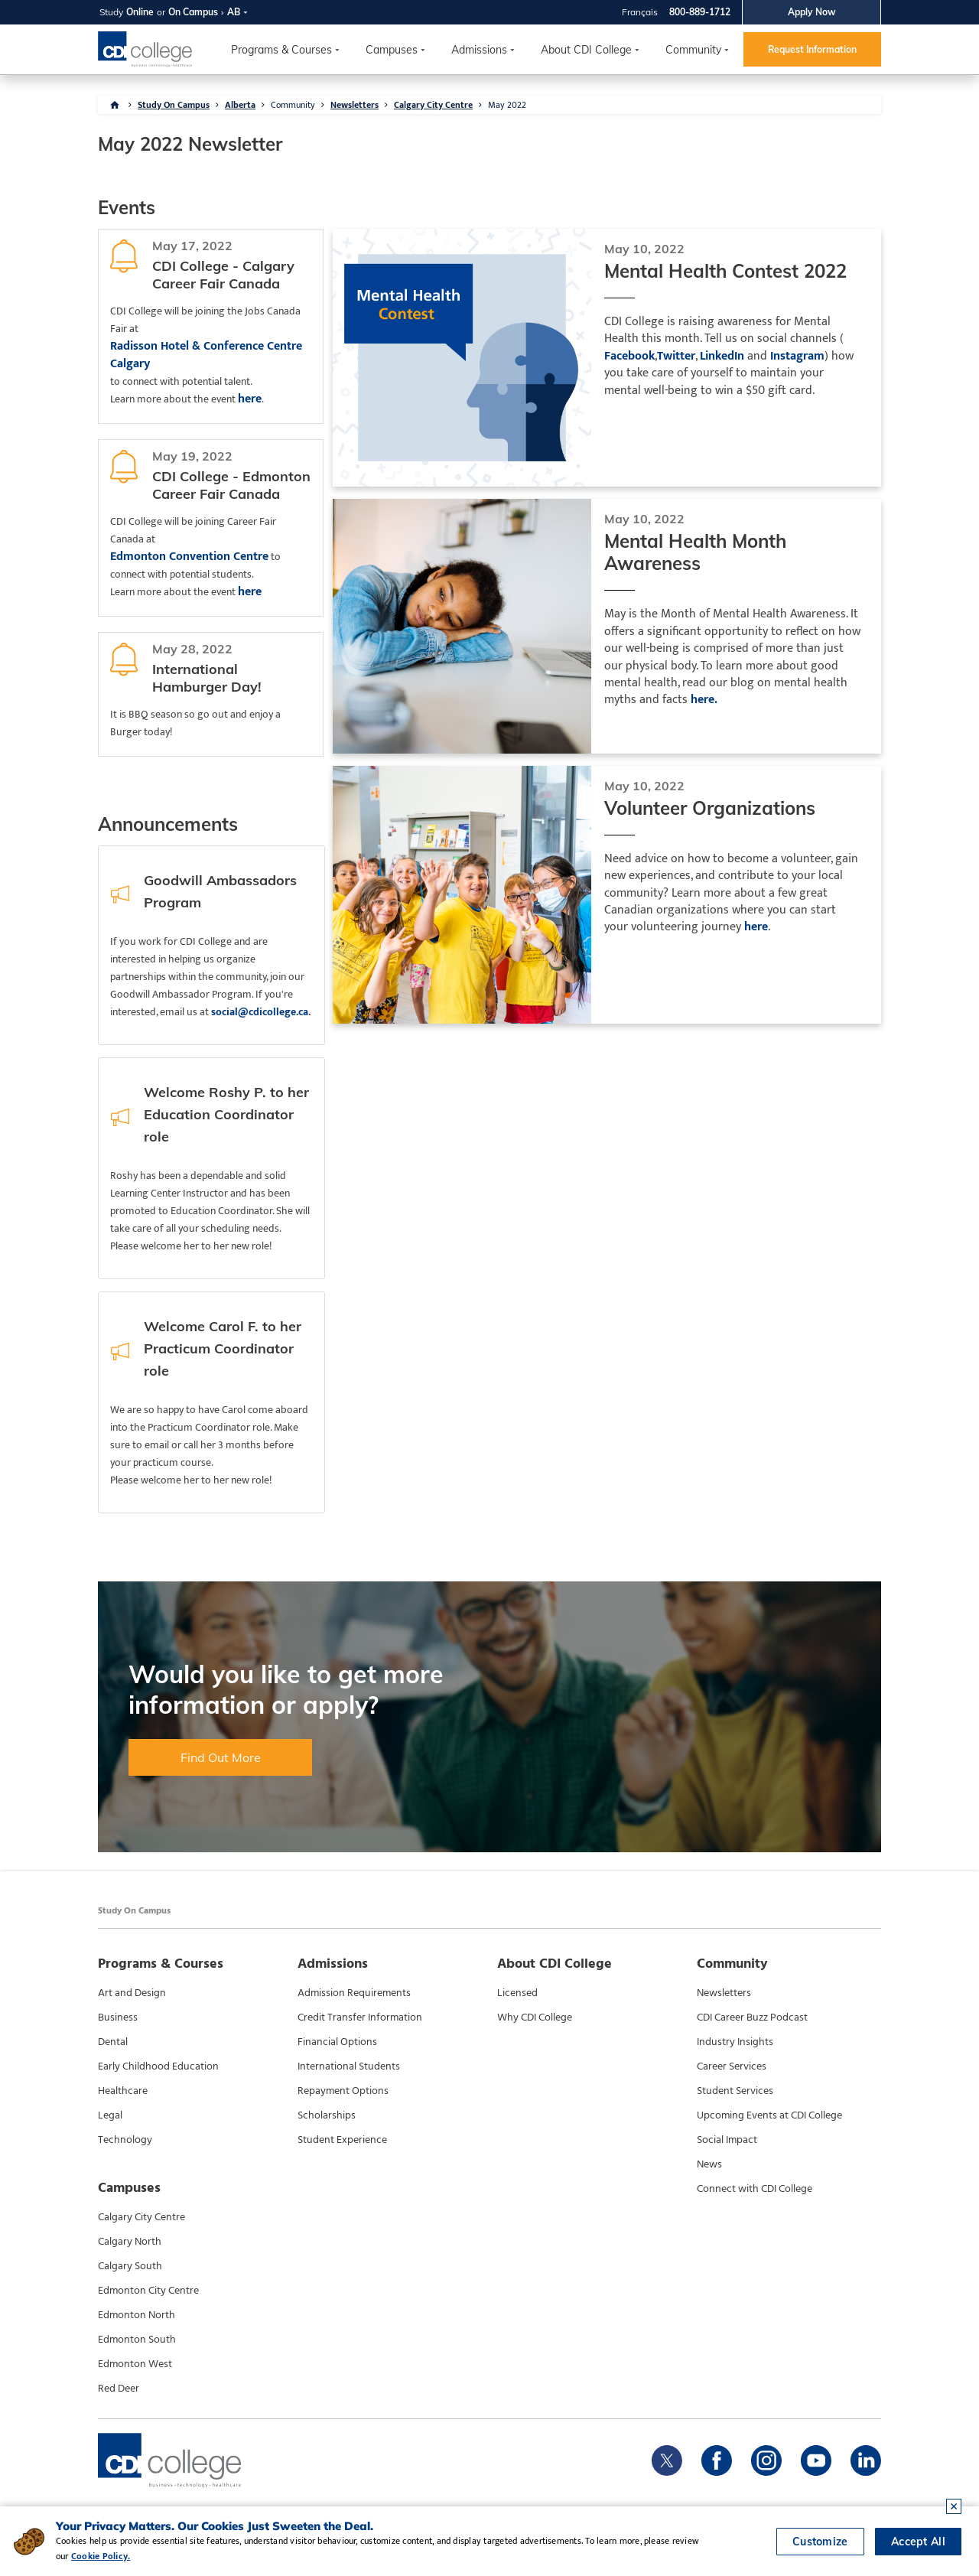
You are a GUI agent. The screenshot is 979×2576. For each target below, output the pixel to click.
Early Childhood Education (158, 2066)
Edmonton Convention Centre (189, 556)
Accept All (918, 2541)
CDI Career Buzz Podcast (752, 2017)
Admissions (479, 50)
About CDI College (586, 50)
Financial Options (337, 2042)
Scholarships (327, 2115)
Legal (110, 2115)
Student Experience (342, 2140)
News (709, 2164)
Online (140, 12)
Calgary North (129, 2241)
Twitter (676, 356)
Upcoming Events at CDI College (769, 2115)
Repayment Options (343, 2091)
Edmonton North (136, 2315)
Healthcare (123, 2091)
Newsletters (354, 104)
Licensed (517, 1993)
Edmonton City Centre (148, 2290)
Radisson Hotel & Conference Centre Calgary (206, 355)
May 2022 (507, 104)
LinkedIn (722, 356)
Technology (125, 2140)
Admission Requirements (354, 1993)
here (250, 399)
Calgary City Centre (433, 104)
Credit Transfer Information (360, 2017)
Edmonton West (135, 2364)
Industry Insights (735, 2042)
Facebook (629, 356)
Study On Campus (174, 104)
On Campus (193, 12)
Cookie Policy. (100, 2556)
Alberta (240, 104)
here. (704, 700)
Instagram (797, 356)
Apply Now (812, 12)
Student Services (735, 2091)
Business (118, 2017)
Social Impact (727, 2140)
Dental (113, 2042)
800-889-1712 (699, 12)
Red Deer (118, 2388)
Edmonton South (137, 2339)
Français (640, 12)
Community (693, 50)
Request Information (812, 49)
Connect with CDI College (754, 2189)
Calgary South (130, 2266)
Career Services (731, 2066)
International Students (349, 2066)
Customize (820, 2541)
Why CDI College (534, 2017)
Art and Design (132, 1993)
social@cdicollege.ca (259, 1012)
